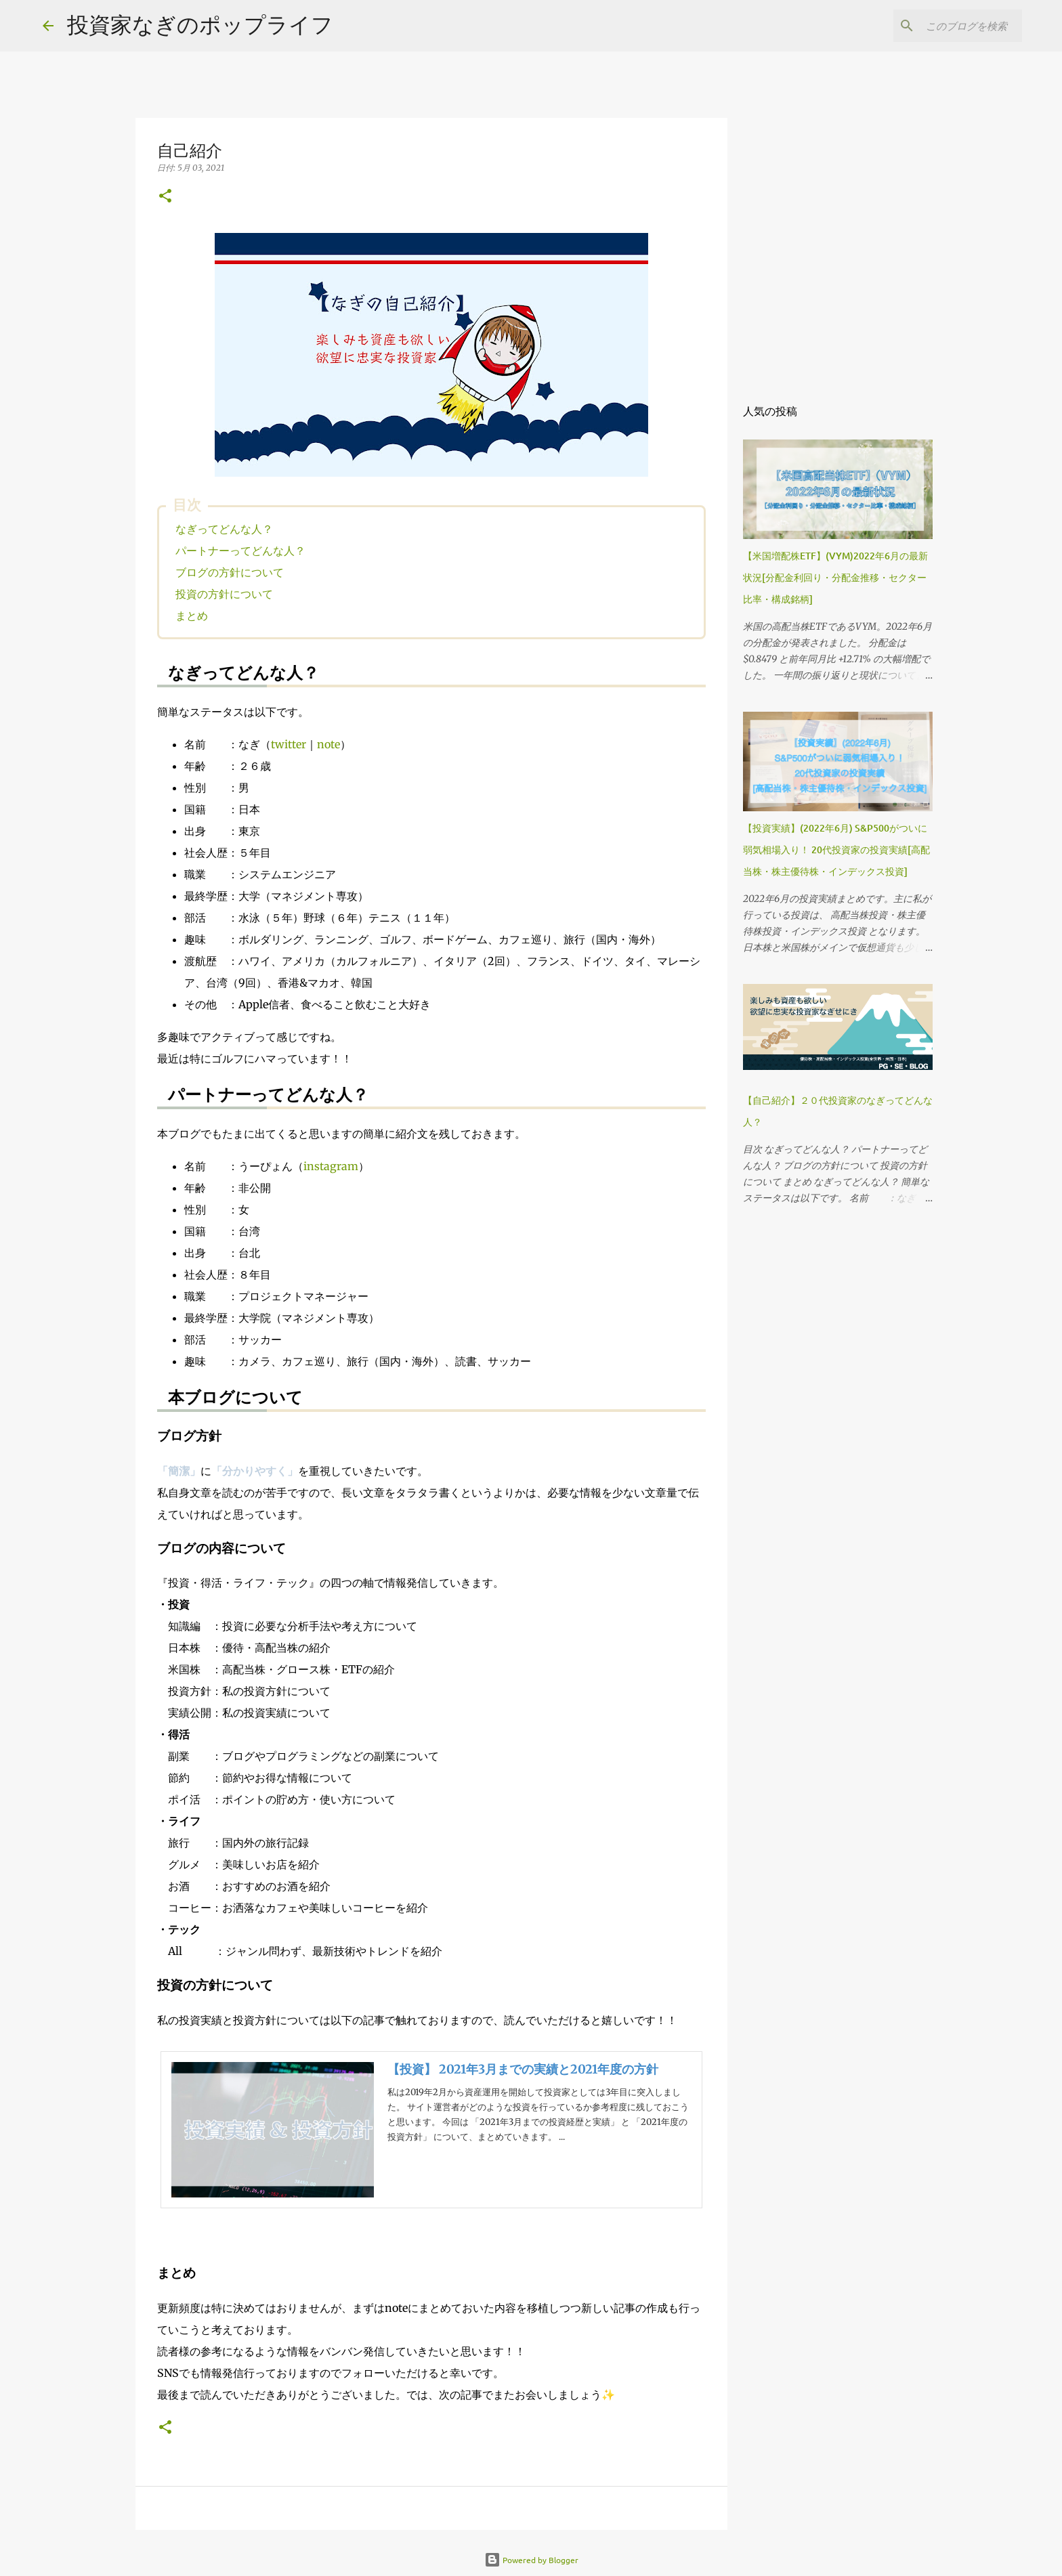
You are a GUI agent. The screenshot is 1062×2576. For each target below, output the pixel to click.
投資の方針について (224, 594)
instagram (330, 1166)
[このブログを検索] (951, 25)
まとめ (191, 615)
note (328, 744)
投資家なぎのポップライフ (200, 24)
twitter (288, 744)
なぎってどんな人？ (224, 529)
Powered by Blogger (531, 2559)
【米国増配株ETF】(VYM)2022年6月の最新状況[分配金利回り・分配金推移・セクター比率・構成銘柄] (835, 577)
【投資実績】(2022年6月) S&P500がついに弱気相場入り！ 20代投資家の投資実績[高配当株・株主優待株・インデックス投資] (836, 849)
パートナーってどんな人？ (240, 550)
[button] (165, 197)
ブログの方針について (229, 572)
